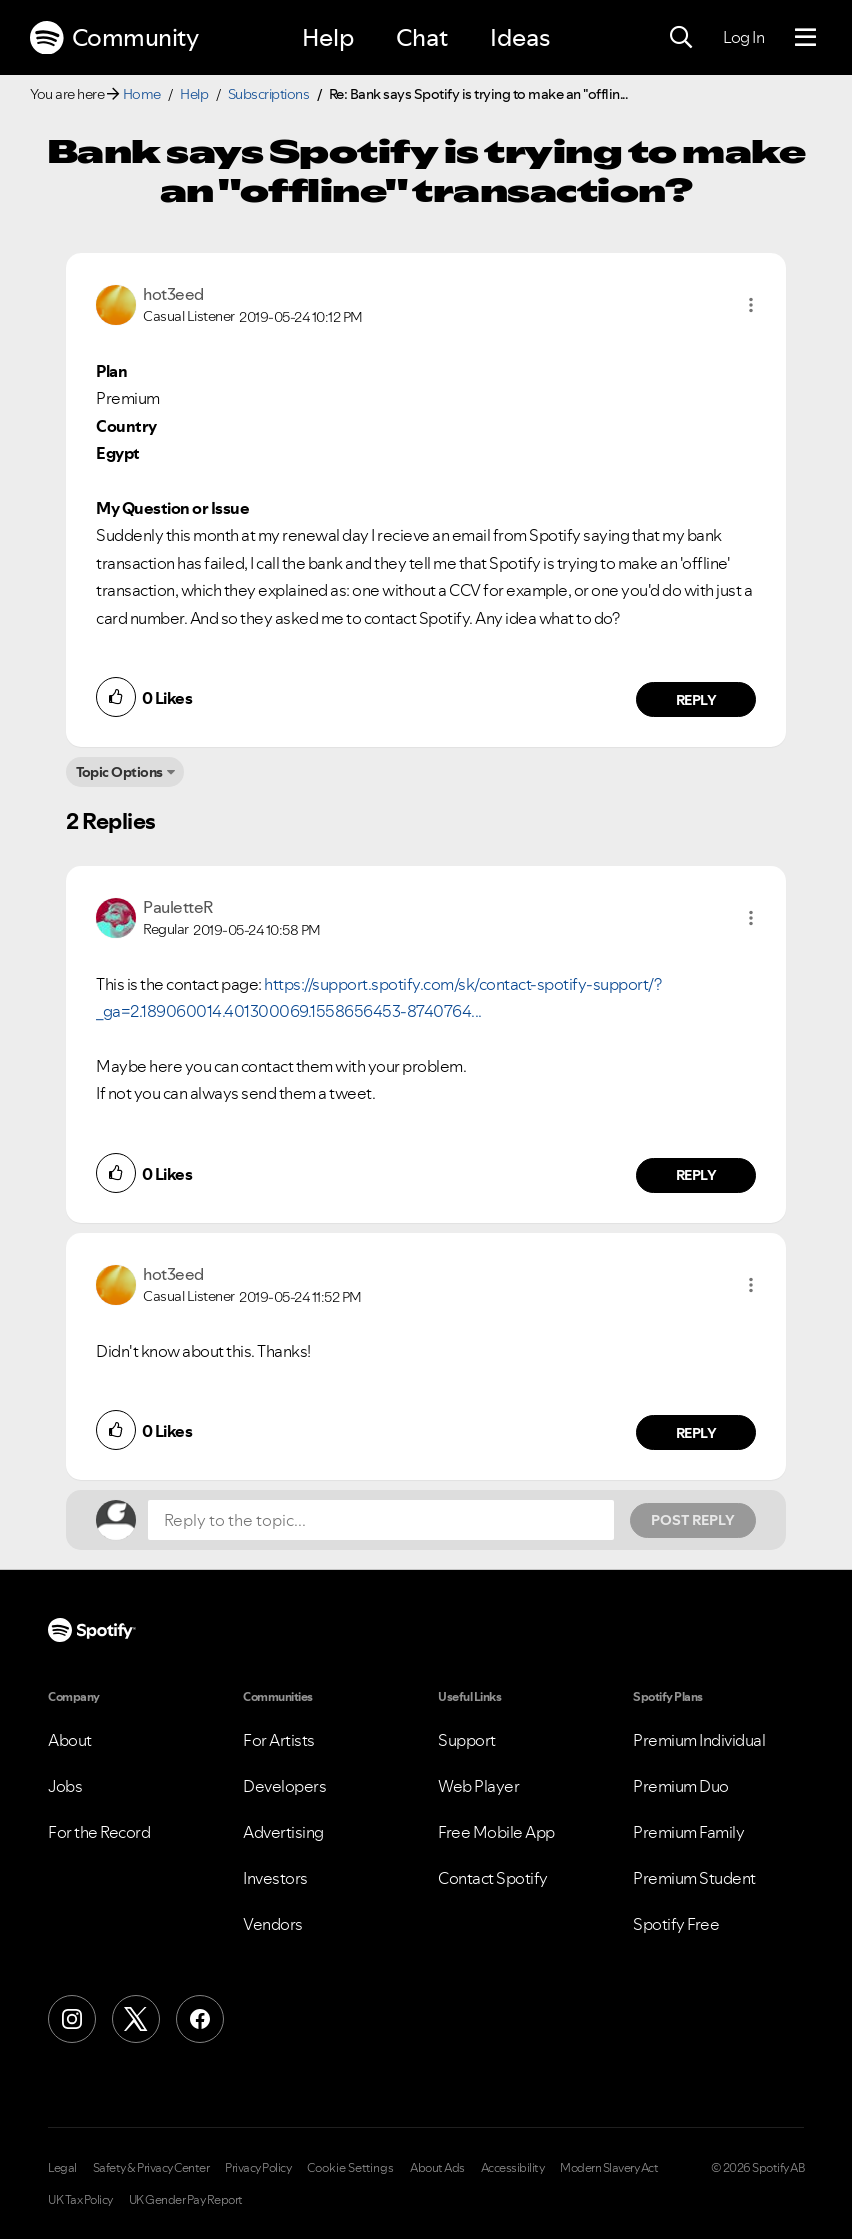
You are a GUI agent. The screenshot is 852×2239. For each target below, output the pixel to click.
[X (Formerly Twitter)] (136, 2019)
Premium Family (688, 1832)
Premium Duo (681, 1786)
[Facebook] (200, 2019)
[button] (751, 305)
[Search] (681, 38)
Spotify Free (676, 1924)
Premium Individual (699, 1740)
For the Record (99, 1832)
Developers (284, 1786)
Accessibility (513, 2168)
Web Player (478, 1786)
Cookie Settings (350, 2168)
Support (467, 1740)
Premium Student (694, 1878)
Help (328, 37)
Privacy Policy (258, 2168)
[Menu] (805, 38)
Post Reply (693, 1520)
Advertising (283, 1832)
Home (142, 94)
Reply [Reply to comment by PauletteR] (696, 1175)
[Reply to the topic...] (381, 1520)
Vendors (273, 1924)
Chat (422, 37)
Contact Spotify (493, 1878)
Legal (62, 2168)
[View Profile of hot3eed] (173, 294)
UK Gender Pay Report (186, 2200)
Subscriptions (269, 94)
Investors (275, 1878)
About (70, 1740)
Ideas (520, 37)
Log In (743, 37)
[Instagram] (72, 2019)
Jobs (65, 1786)
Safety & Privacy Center (151, 2168)
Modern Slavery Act (609, 2168)
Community (114, 38)
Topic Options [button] (119, 772)
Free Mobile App (496, 1832)
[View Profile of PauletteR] (178, 907)
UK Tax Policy (80, 2200)
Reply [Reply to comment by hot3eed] (696, 700)
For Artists (279, 1740)
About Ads (437, 2168)
